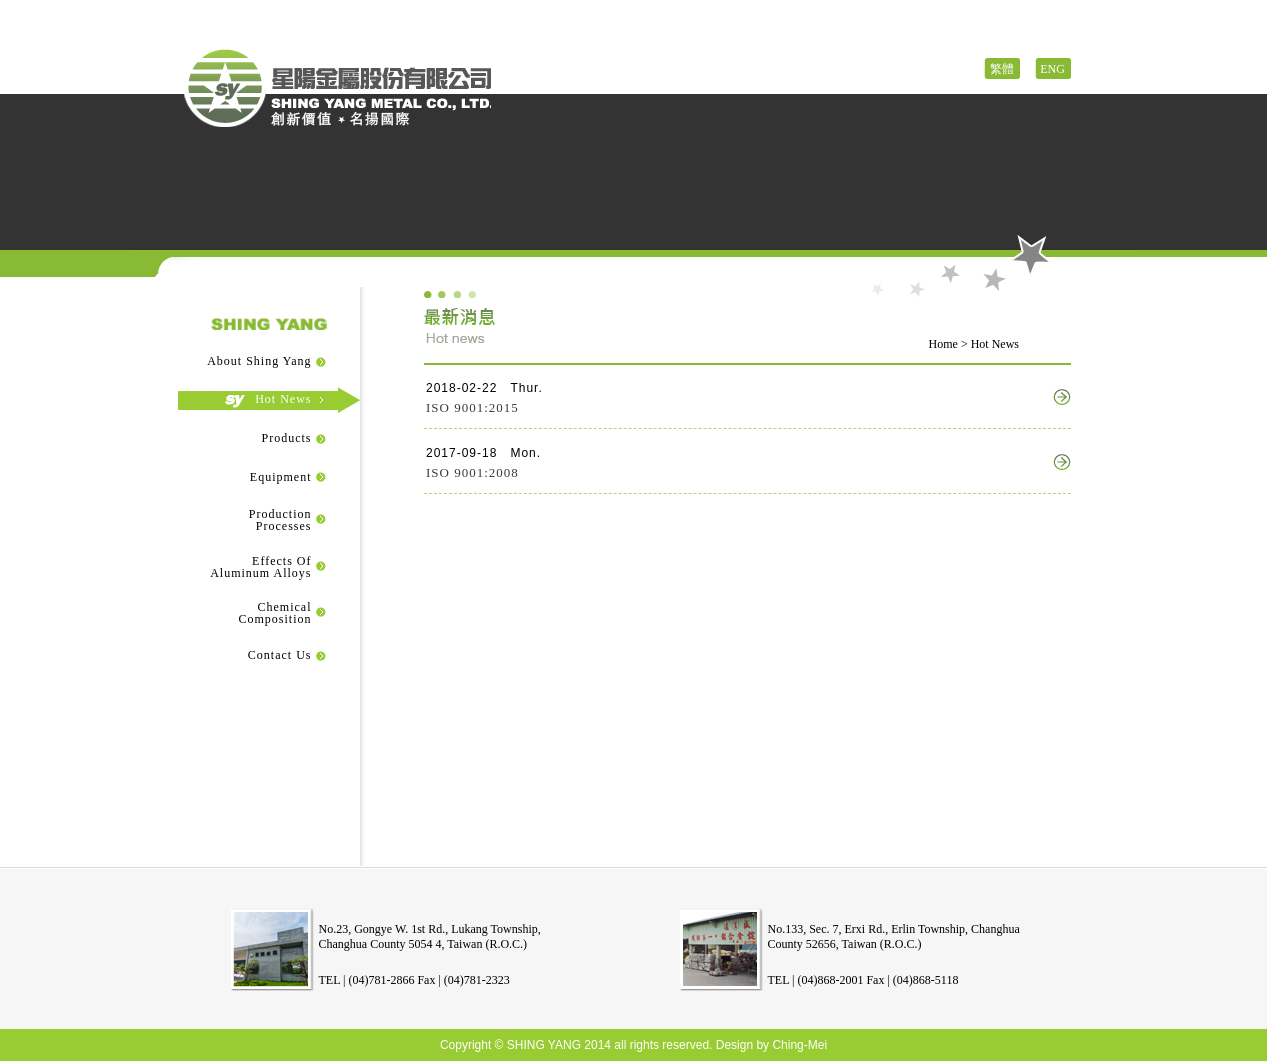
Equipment (266, 477)
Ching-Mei (799, 1045)
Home (943, 344)
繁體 (1002, 69)
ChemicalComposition (274, 613)
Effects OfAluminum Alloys (260, 567)
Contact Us (265, 655)
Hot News (268, 399)
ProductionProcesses (280, 520)
